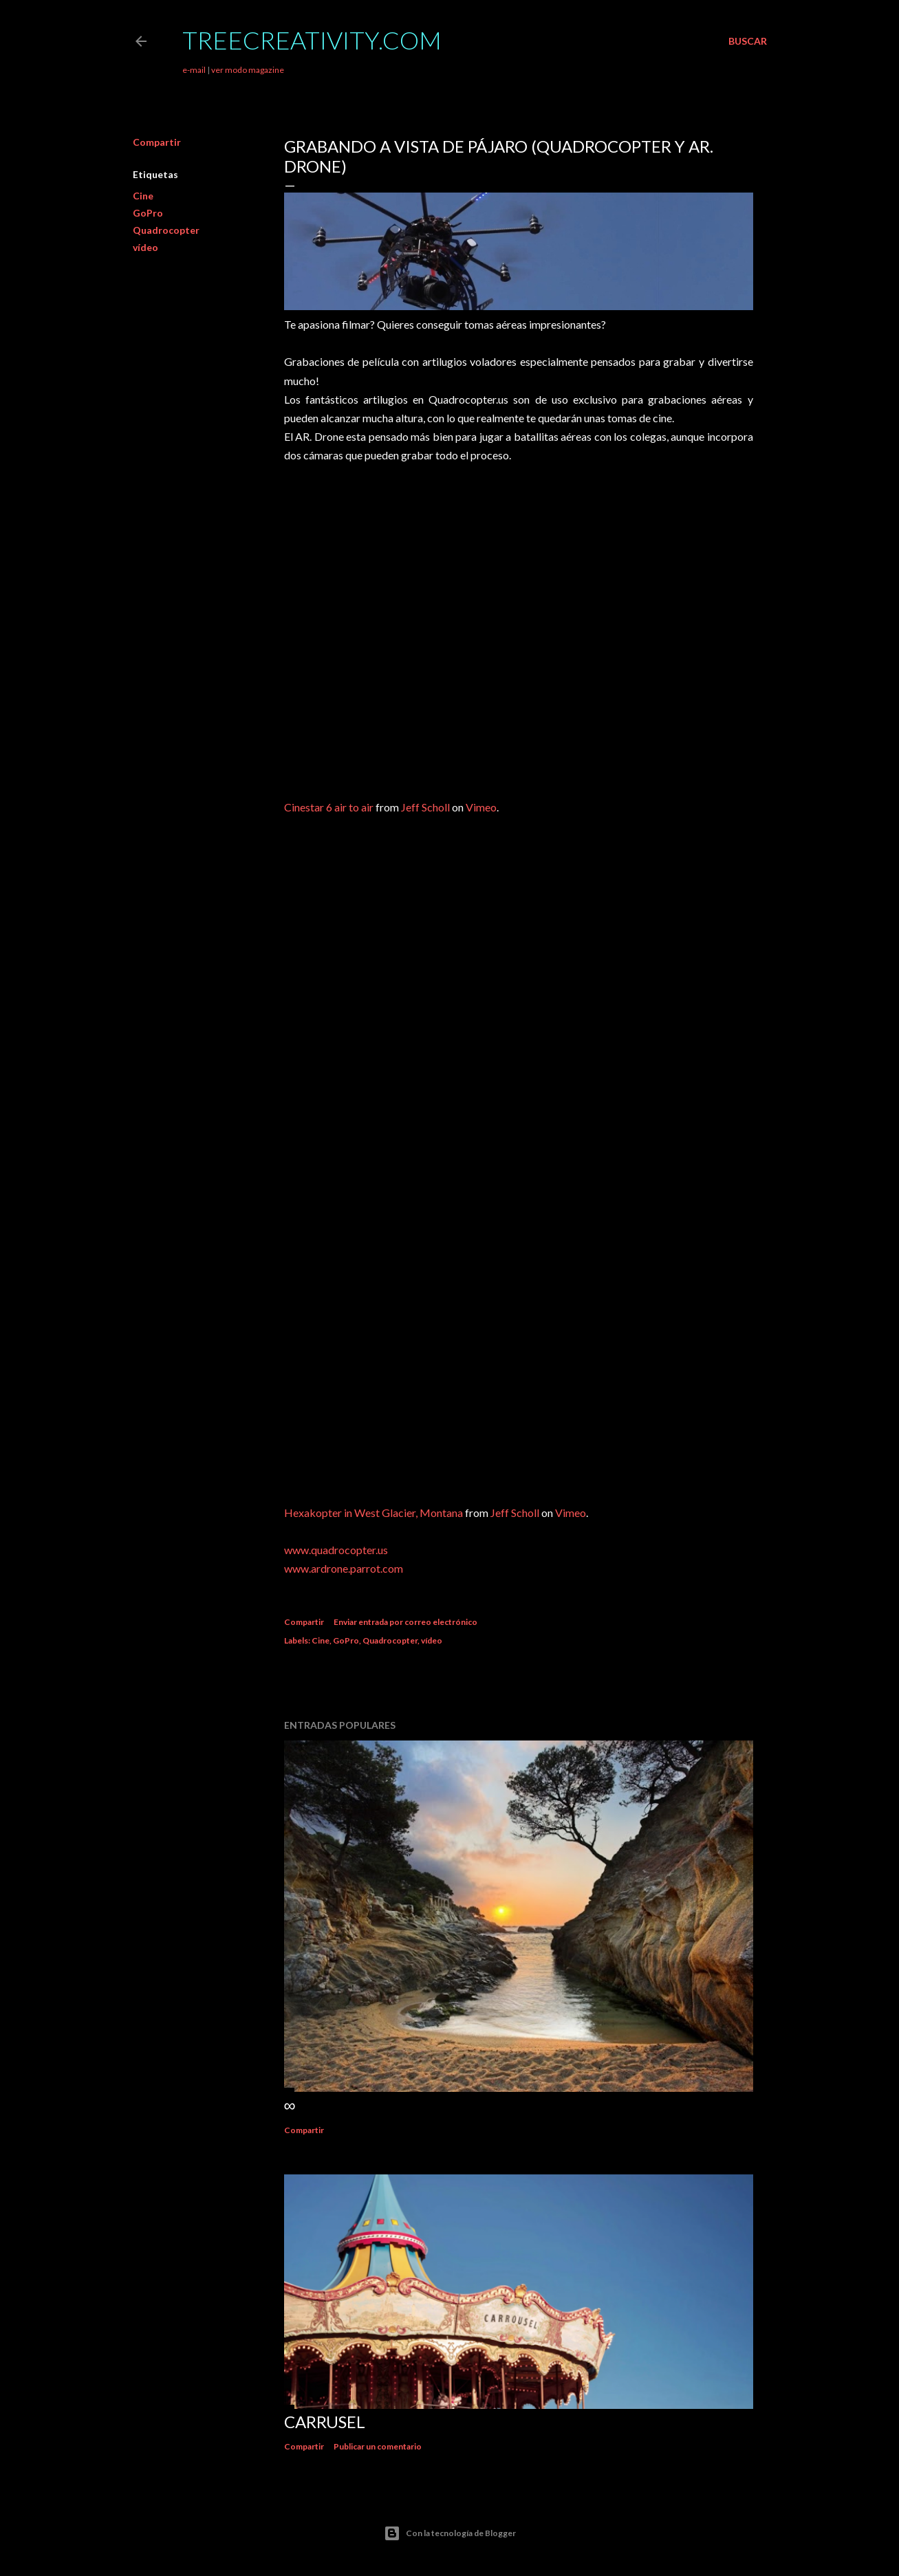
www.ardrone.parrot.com (343, 1568)
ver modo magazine (247, 70)
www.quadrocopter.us (336, 1549)
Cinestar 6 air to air (328, 807)
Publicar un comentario (378, 2446)
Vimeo (481, 807)
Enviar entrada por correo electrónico (405, 1622)
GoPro (148, 213)
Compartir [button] (157, 142)
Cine (143, 195)
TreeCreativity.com (312, 40)
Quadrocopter (166, 230)
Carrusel (324, 2422)
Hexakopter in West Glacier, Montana (373, 1512)
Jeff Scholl (425, 807)
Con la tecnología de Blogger (450, 2533)
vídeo (145, 247)
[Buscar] (747, 41)
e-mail (194, 70)
